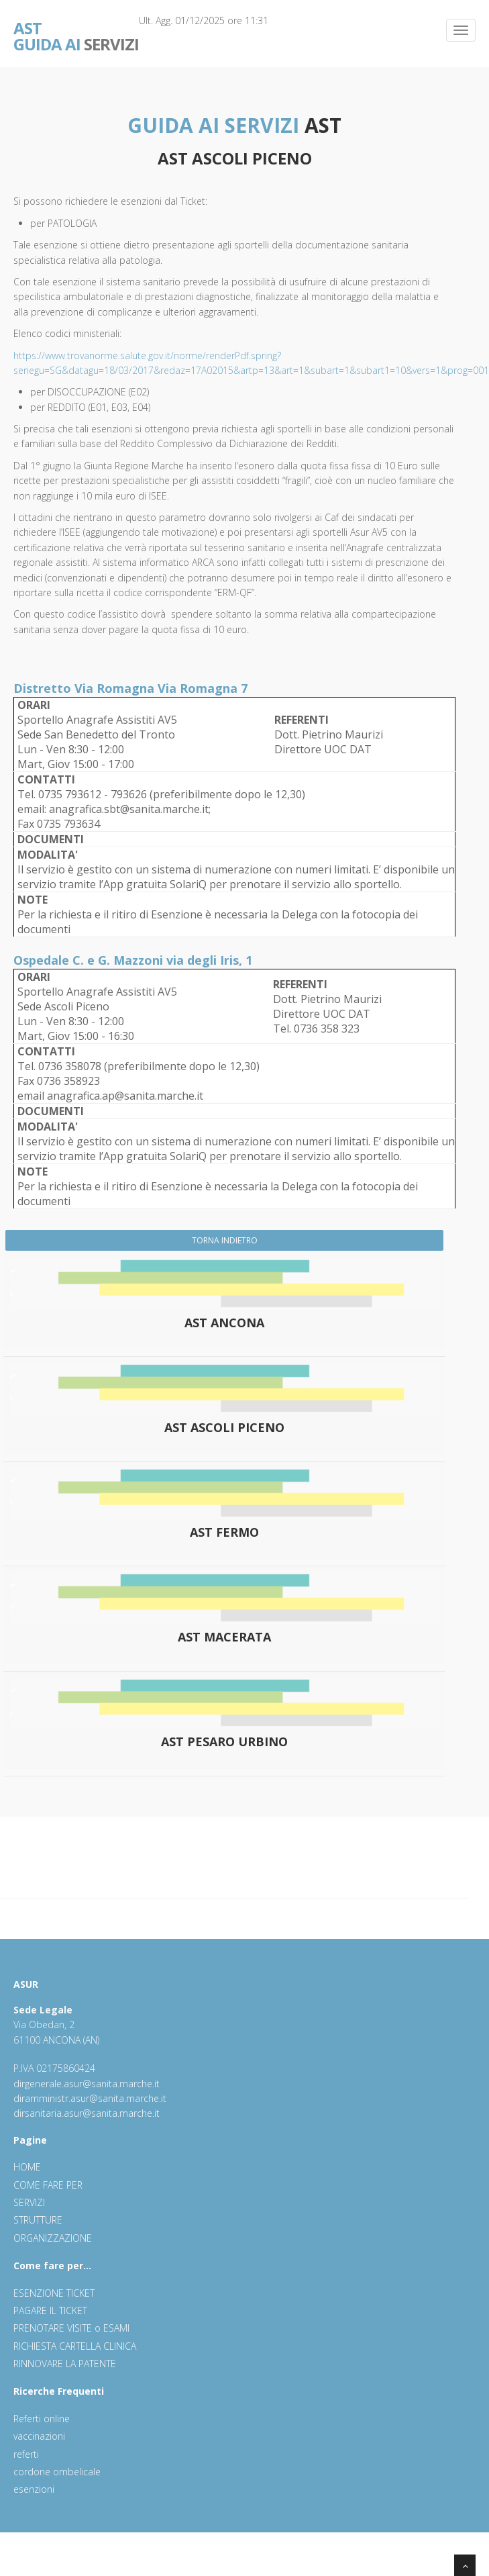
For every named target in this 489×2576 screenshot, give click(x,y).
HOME (27, 2166)
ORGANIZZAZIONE (52, 2238)
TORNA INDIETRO (225, 1240)
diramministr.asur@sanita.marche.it (89, 2098)
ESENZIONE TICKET (54, 2293)
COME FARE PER (48, 2185)
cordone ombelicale (57, 2471)
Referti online (41, 2418)
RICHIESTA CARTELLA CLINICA (74, 2346)
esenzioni (33, 2489)
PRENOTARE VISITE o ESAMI (71, 2328)
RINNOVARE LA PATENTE (64, 2363)
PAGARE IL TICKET (50, 2310)
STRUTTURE (37, 2219)
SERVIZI (76, 27)
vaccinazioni (39, 2436)
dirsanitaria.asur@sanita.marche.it (86, 2113)
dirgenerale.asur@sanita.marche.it (86, 2083)
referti (26, 2454)
